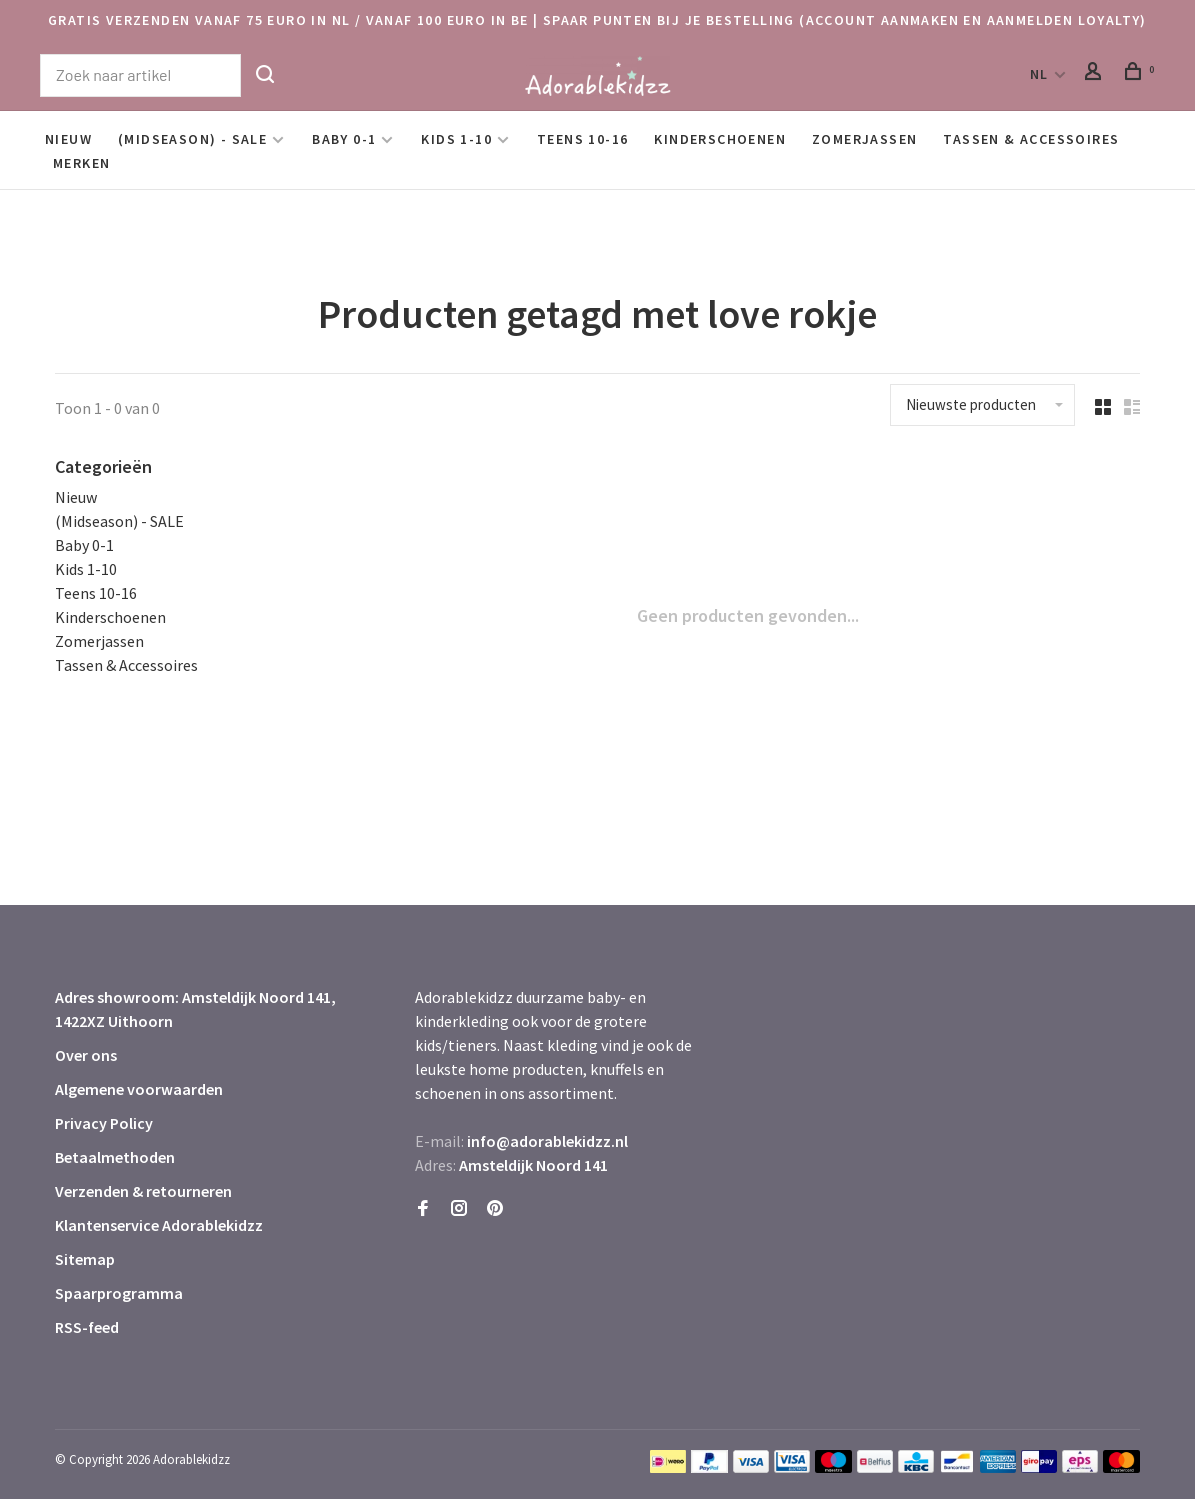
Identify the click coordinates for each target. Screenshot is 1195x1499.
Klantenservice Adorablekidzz (159, 1225)
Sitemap (85, 1259)
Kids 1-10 (456, 139)
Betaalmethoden (115, 1157)
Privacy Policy (104, 1123)
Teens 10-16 (582, 139)
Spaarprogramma (119, 1293)
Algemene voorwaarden (139, 1089)
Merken (81, 163)
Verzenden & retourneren (143, 1191)
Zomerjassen (864, 139)
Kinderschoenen (720, 139)
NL (1039, 74)
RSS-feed (87, 1327)
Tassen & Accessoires (1031, 139)
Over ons (86, 1055)
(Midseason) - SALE (192, 139)
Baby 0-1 (344, 139)
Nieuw (68, 139)
